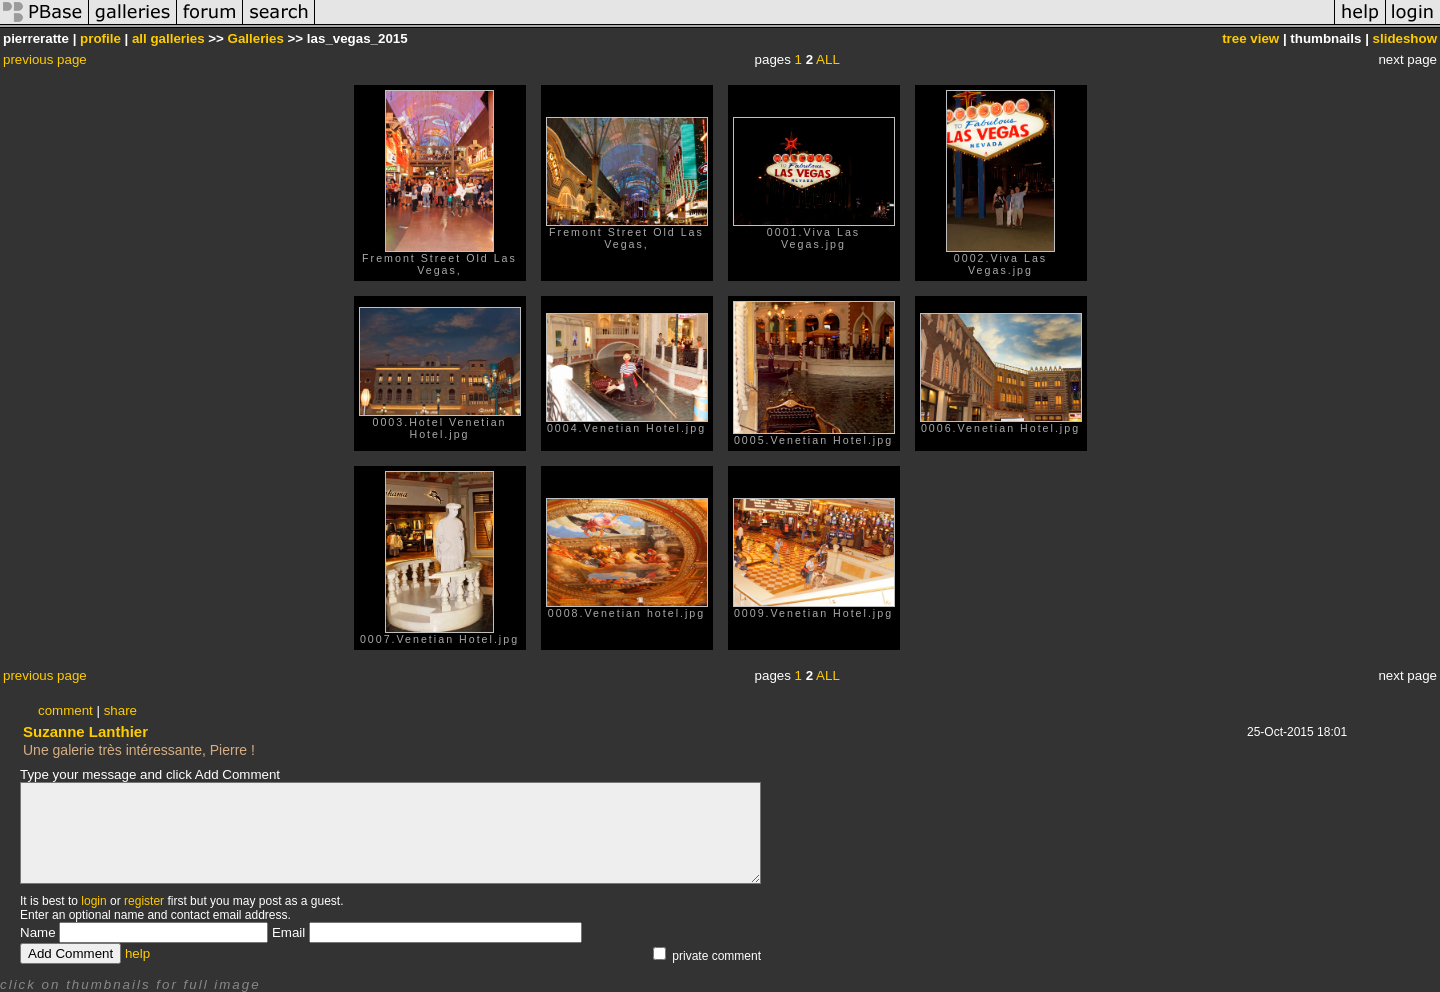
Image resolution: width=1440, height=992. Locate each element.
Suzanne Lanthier (85, 731)
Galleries (256, 38)
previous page (45, 59)
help (137, 953)
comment (65, 710)
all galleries (168, 38)
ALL (828, 59)
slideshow (1405, 38)
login (93, 901)
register (144, 901)
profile (100, 38)
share (120, 710)
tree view (1250, 38)
